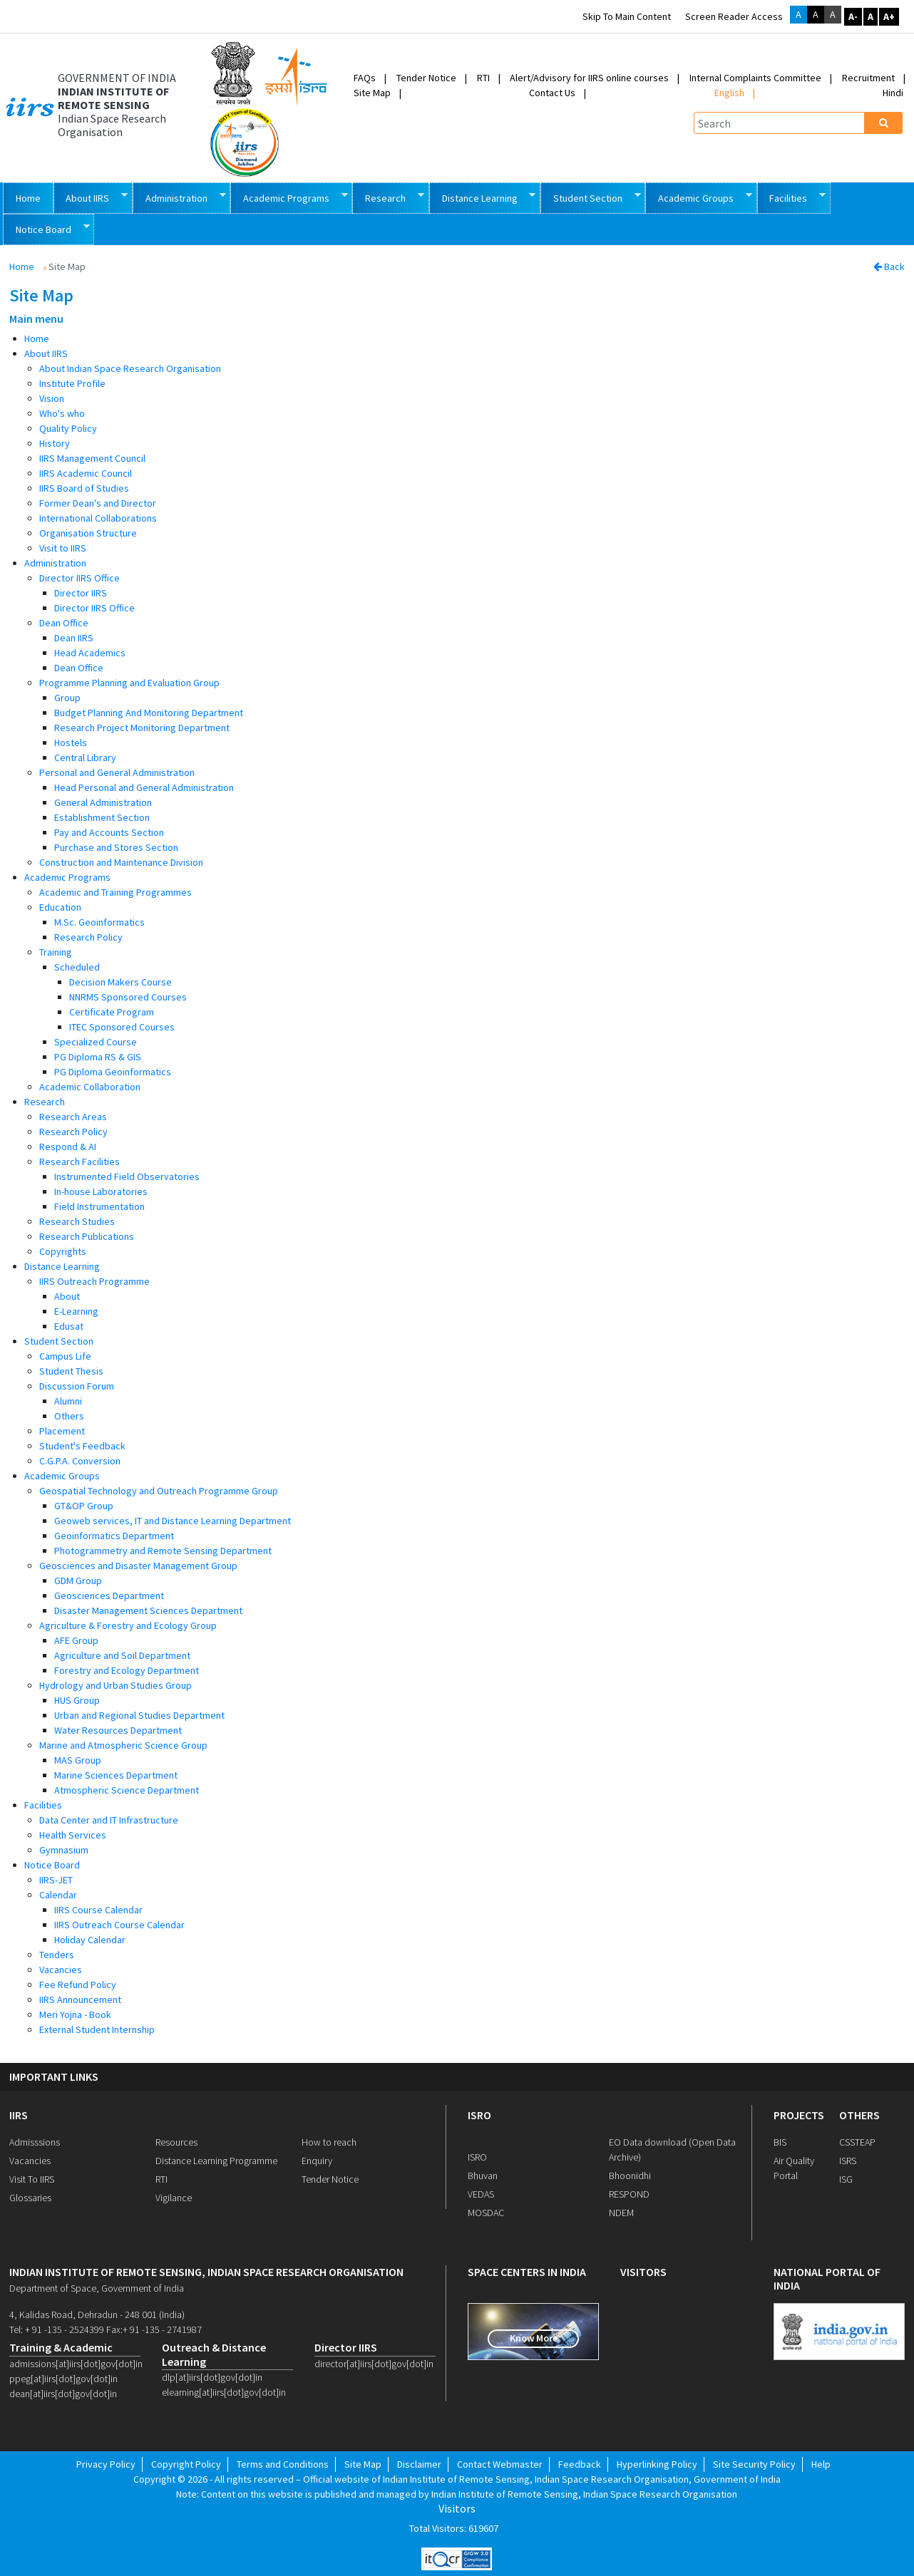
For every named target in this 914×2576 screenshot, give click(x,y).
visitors (643, 2272)
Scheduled (77, 967)
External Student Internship (97, 2029)
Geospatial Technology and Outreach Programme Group (158, 1490)
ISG (846, 2179)
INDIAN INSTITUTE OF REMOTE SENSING (113, 98)
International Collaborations (98, 518)
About (67, 1296)
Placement (62, 1430)
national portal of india (827, 2278)
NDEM (621, 2212)
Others (69, 1415)
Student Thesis (71, 1371)
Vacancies (60, 1969)
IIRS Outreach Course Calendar (119, 1924)
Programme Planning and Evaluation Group (129, 682)
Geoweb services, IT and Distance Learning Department (172, 1520)
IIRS (18, 2115)
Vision (51, 398)
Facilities (791, 197)
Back (889, 266)
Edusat (68, 1326)
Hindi (893, 92)
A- (853, 16)
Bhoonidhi (630, 2175)
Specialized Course (95, 1041)
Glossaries (30, 2197)
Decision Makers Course (120, 982)
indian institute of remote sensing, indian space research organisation (206, 2272)
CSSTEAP (857, 2142)
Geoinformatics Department (114, 1535)
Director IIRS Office (79, 577)
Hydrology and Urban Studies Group (115, 1685)
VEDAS (481, 2194)
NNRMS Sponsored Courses (128, 996)
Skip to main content (626, 16)
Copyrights (62, 1251)
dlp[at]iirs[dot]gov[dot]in (212, 2377)
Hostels (70, 742)
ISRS (847, 2160)
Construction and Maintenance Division (121, 862)
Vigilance (173, 2197)
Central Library (85, 757)
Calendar (58, 1894)
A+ (889, 16)
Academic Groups (698, 197)
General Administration (103, 802)
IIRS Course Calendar (98, 1909)
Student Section (590, 197)
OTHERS (859, 2115)
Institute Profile (72, 383)
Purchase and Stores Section (116, 847)
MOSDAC (486, 2212)
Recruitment (868, 77)
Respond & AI (67, 1146)
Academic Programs (289, 197)
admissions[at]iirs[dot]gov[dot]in (74, 2363)
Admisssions (34, 2142)
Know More (534, 2338)
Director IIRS (80, 592)
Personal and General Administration (117, 772)
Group (67, 697)
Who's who (62, 413)
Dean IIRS (73, 637)
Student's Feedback (82, 1445)
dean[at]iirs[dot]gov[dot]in (63, 2393)
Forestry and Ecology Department (126, 1670)
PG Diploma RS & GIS (97, 1056)
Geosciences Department (109, 1595)
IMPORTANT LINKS (53, 2077)
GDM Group (78, 1580)
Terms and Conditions (283, 2464)
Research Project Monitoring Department (142, 727)
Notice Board (46, 228)
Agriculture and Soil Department (122, 1655)
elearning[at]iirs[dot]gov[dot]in (224, 2392)
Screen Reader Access (734, 16)
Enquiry (317, 2160)
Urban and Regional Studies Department (139, 1715)
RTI (483, 77)
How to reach (329, 2142)
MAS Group (77, 1760)
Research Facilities (79, 1161)
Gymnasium (63, 1849)
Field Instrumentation (99, 1206)
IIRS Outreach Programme (94, 1281)
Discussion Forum (76, 1386)
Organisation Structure (88, 533)
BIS (780, 2142)
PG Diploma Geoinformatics (112, 1071)
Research (388, 197)
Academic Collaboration (89, 1086)
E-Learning (76, 1311)
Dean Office (63, 622)
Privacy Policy (105, 2464)
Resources (176, 2142)
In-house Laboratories (101, 1191)
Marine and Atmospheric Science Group (123, 1745)
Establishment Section (102, 817)
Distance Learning (482, 197)
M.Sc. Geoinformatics (99, 922)
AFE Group (76, 1640)
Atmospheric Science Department (126, 1790)
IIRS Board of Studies (84, 488)
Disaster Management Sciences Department (148, 1610)
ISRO (479, 2115)
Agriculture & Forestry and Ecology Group (128, 1625)
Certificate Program (111, 1011)
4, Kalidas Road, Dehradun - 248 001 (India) (97, 2314)
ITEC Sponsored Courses (122, 1026)
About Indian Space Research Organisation (130, 368)
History (54, 443)
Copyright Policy (186, 2464)
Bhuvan (483, 2175)
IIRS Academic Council (85, 473)
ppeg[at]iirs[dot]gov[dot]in (63, 2378)
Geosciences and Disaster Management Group (138, 1565)
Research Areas (73, 1116)
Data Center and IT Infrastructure (108, 1820)
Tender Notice (426, 77)
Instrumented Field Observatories (127, 1176)
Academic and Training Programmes (115, 892)
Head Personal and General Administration (144, 787)
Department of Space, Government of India (96, 2288)
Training (55, 952)
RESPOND (629, 2194)
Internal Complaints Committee (755, 77)
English (729, 92)
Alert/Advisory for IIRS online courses (589, 77)
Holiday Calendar (89, 1939)
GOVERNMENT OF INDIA (117, 78)
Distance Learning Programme (216, 2160)
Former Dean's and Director (97, 503)
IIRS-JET (56, 1879)
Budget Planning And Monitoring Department (148, 712)
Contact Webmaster (500, 2464)
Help (821, 2464)
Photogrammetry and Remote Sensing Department (163, 1550)
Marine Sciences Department (116, 1775)
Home (28, 198)
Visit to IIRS (62, 548)
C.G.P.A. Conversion (79, 1460)
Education (60, 907)
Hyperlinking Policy (657, 2464)
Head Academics (89, 652)
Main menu (36, 319)
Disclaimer (419, 2464)
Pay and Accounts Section (109, 832)
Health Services (72, 1834)
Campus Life (65, 1356)
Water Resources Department (118, 1730)
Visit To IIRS (31, 2179)
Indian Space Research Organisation (112, 125)
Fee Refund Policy (77, 1984)
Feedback (579, 2464)
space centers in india (527, 2272)
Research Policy (88, 937)
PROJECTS (799, 2115)
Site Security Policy (754, 2464)
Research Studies (77, 1221)
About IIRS (90, 197)
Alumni (68, 1401)
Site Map (372, 92)
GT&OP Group (83, 1505)
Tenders (56, 1954)
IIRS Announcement (80, 1999)
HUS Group (77, 1700)
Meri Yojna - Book (75, 2014)
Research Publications (86, 1236)
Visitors (457, 2508)
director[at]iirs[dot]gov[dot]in (373, 2363)
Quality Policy (68, 428)
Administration (179, 197)
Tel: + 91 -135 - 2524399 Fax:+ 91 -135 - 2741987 (105, 2329)
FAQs (365, 77)
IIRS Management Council (92, 458)
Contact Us (552, 92)
